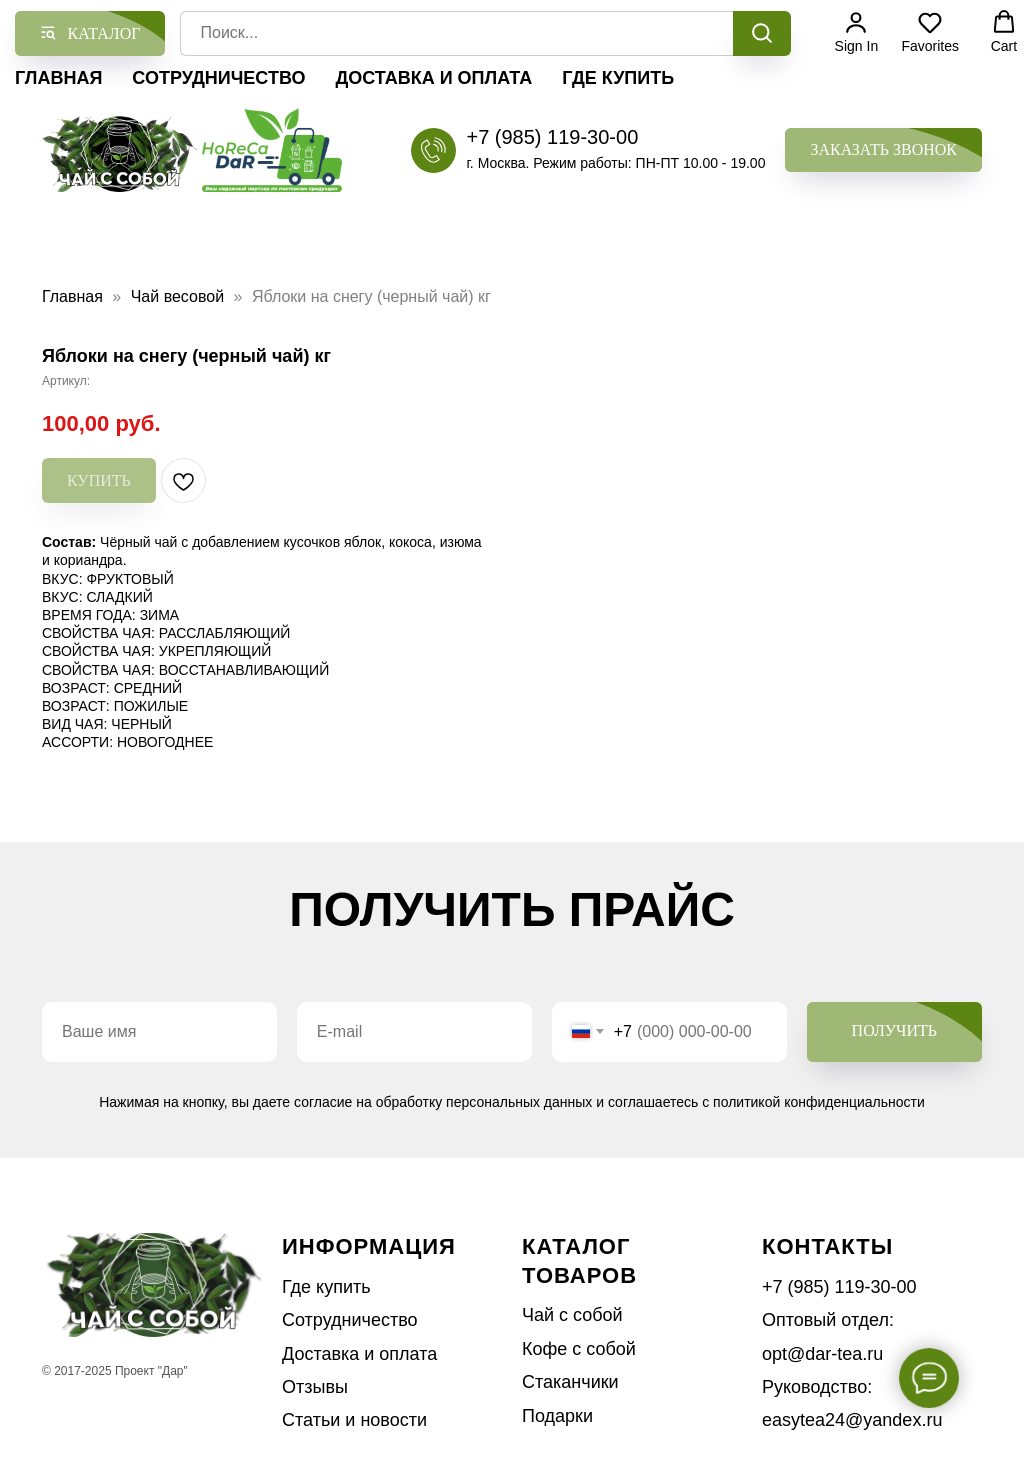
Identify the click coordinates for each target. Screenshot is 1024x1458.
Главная (58, 78)
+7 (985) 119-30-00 (552, 137)
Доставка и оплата (433, 78)
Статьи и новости (354, 1420)
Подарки (557, 1416)
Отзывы (315, 1387)
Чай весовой (177, 296)
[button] (883, 150)
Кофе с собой (579, 1349)
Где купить (618, 78)
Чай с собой (572, 1315)
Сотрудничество (218, 78)
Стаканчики (570, 1382)
